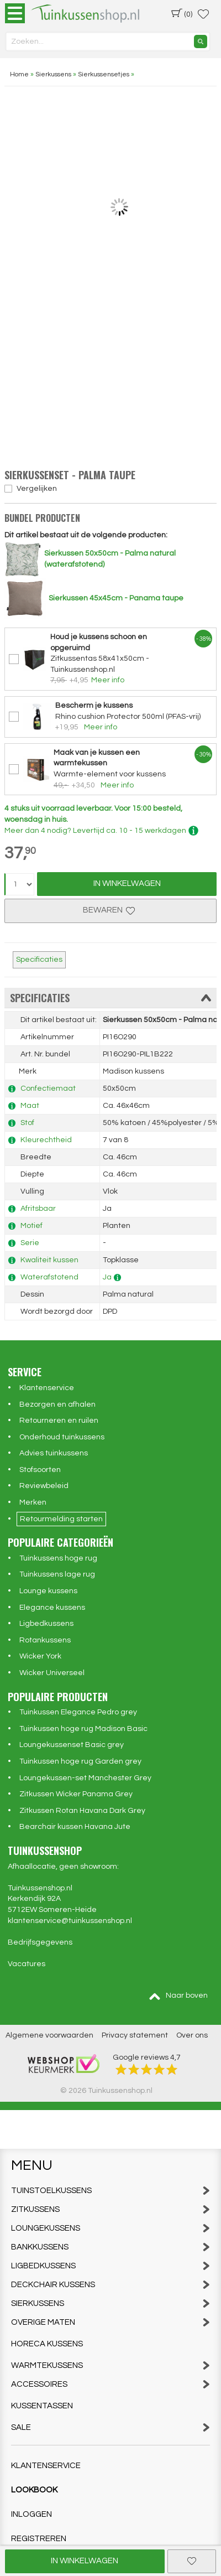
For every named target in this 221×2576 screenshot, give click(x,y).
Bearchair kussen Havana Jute (74, 1827)
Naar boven (178, 1996)
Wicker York (40, 1656)
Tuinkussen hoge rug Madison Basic (83, 1729)
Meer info (107, 680)
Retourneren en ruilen (58, 1420)
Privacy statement (135, 2035)
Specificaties (39, 959)
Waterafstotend (49, 1277)
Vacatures (26, 1964)
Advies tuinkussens (53, 1453)
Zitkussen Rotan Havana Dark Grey (82, 1811)
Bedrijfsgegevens (40, 1942)
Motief (31, 1226)
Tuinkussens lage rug (57, 1574)
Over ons (192, 2035)
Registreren (38, 2538)
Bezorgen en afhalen (57, 1404)
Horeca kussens (47, 2344)
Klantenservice (46, 1388)
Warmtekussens (110, 2365)
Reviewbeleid (44, 1486)
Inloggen (31, 2514)
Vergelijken (37, 489)
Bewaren (110, 910)
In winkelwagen (84, 2561)
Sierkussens (110, 2303)
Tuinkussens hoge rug (58, 1558)
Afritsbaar (38, 1208)
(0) (181, 13)
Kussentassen (42, 2406)
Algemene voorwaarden (49, 2035)
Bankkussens (110, 2247)
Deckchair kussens (110, 2284)
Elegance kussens (52, 1607)
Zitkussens (110, 2209)
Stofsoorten (40, 1470)
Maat (29, 1106)
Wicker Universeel (52, 1673)
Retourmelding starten (61, 1519)
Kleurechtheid (46, 1140)
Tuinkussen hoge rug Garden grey (80, 1761)
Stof (27, 1123)
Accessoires (110, 2384)
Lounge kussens (48, 1591)
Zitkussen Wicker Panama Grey (76, 1794)
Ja (107, 1277)
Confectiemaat (48, 1088)
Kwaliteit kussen (49, 1260)
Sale (110, 2427)
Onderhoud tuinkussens (61, 1437)
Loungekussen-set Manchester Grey (85, 1778)
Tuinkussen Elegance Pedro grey (78, 1712)
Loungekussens (110, 2228)
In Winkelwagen (127, 883)
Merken (32, 1502)
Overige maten (110, 2322)
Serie (29, 1243)
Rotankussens (45, 1640)
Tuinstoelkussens (110, 2190)
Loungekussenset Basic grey (71, 1745)
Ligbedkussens (46, 1624)
